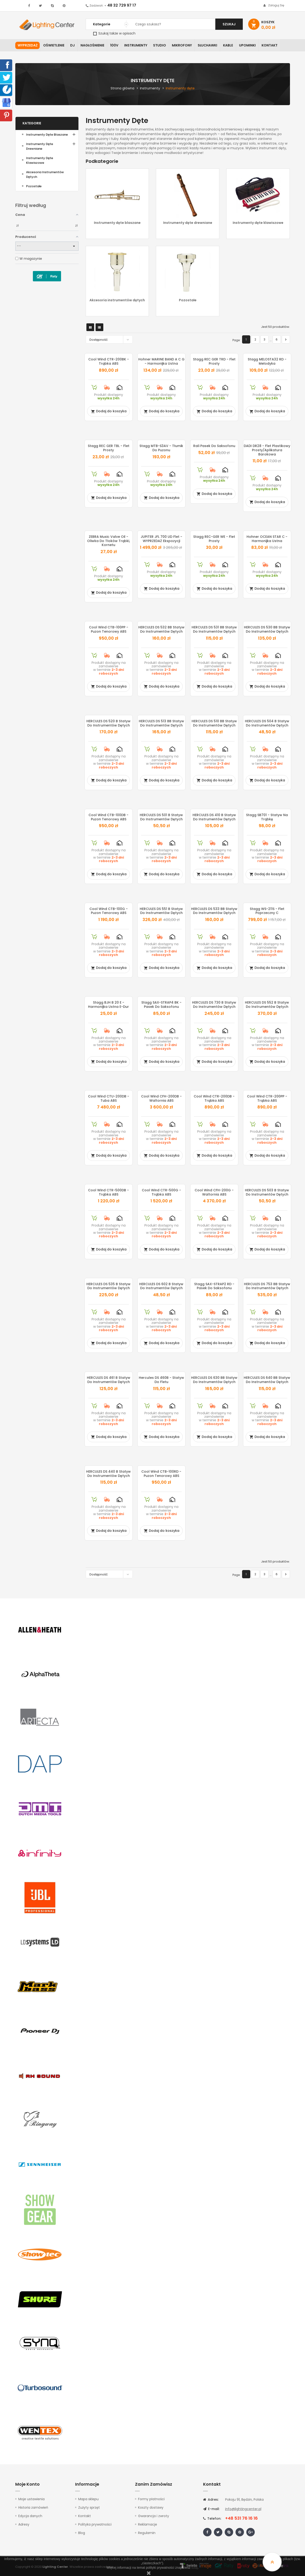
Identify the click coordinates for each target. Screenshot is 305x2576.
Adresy (23, 2524)
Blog (81, 2532)
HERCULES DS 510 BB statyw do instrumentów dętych (214, 723)
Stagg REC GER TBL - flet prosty (108, 448)
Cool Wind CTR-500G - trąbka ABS (161, 1192)
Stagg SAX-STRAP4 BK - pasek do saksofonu (161, 1004)
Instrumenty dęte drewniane (39, 146)
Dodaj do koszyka (109, 411)
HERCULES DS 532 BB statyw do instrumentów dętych (161, 629)
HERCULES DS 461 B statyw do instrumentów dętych (108, 1380)
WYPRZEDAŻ (28, 45)
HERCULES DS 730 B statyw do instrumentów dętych (214, 1004)
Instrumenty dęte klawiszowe (39, 160)
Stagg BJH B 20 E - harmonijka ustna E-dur (108, 1004)
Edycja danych (30, 2516)
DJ (73, 45)
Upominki (249, 45)
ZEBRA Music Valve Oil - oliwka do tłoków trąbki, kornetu (108, 541)
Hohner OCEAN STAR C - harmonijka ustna (267, 539)
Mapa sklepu (88, 2499)
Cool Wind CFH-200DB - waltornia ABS (161, 1098)
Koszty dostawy (150, 2507)
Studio (160, 45)
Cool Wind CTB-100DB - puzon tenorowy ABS (108, 817)
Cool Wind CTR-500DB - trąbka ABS (108, 1192)
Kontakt (272, 45)
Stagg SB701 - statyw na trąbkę (267, 817)
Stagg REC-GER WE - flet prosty (214, 539)
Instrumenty (136, 45)
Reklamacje (147, 2524)
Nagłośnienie (93, 45)
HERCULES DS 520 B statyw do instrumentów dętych (108, 723)
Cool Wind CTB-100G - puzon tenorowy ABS (108, 910)
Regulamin (146, 2532)
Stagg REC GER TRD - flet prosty (214, 361)
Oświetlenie (54, 45)
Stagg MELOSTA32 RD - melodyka (267, 361)
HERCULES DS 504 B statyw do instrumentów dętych (267, 723)
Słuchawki (209, 45)
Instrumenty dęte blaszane (47, 134)
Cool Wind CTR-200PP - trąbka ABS (267, 1098)
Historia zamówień (33, 2507)
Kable (230, 45)
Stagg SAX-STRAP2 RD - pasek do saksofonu (214, 1286)
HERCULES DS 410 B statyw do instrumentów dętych (214, 817)
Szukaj (229, 24)
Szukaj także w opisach (114, 33)
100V (115, 45)
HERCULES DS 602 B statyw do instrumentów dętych (161, 1286)
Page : (236, 340)
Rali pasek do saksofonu (214, 446)
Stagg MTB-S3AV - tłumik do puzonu (161, 448)
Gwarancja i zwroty (153, 2516)
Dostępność (110, 339)
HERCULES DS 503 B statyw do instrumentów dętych (267, 1192)
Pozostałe (34, 186)
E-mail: (211, 2509)
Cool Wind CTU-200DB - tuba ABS (108, 1098)
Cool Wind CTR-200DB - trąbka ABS (214, 1098)
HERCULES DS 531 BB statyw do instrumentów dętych (214, 629)
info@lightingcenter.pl (243, 2509)
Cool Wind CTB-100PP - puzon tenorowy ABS (108, 629)
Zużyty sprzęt (89, 2507)
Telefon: (212, 2518)
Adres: (211, 2499)
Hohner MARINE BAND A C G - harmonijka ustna (161, 361)
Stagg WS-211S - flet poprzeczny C (267, 910)
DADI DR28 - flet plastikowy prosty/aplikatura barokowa (267, 450)
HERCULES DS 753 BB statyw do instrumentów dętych (267, 1286)
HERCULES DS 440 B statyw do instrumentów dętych (108, 1473)
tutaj (194, 2567)
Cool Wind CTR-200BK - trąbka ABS (108, 361)
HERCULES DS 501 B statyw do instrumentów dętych (161, 817)
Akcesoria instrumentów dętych (45, 174)
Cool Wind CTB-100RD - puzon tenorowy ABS (161, 1473)
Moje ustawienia (31, 2499)
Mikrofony (183, 45)
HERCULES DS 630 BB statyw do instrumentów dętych (214, 1380)
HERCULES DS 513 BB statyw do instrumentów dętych (161, 723)
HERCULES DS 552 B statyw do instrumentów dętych (267, 1004)
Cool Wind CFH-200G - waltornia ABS (214, 1192)
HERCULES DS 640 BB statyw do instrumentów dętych (267, 1380)
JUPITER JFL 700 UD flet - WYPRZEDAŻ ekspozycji (161, 539)
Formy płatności (151, 2499)
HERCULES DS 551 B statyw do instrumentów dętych (161, 910)
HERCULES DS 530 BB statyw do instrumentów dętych (267, 629)
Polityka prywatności (95, 2524)
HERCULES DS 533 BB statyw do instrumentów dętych (214, 910)
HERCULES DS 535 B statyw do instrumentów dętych (108, 1286)
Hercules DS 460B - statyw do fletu (161, 1380)
